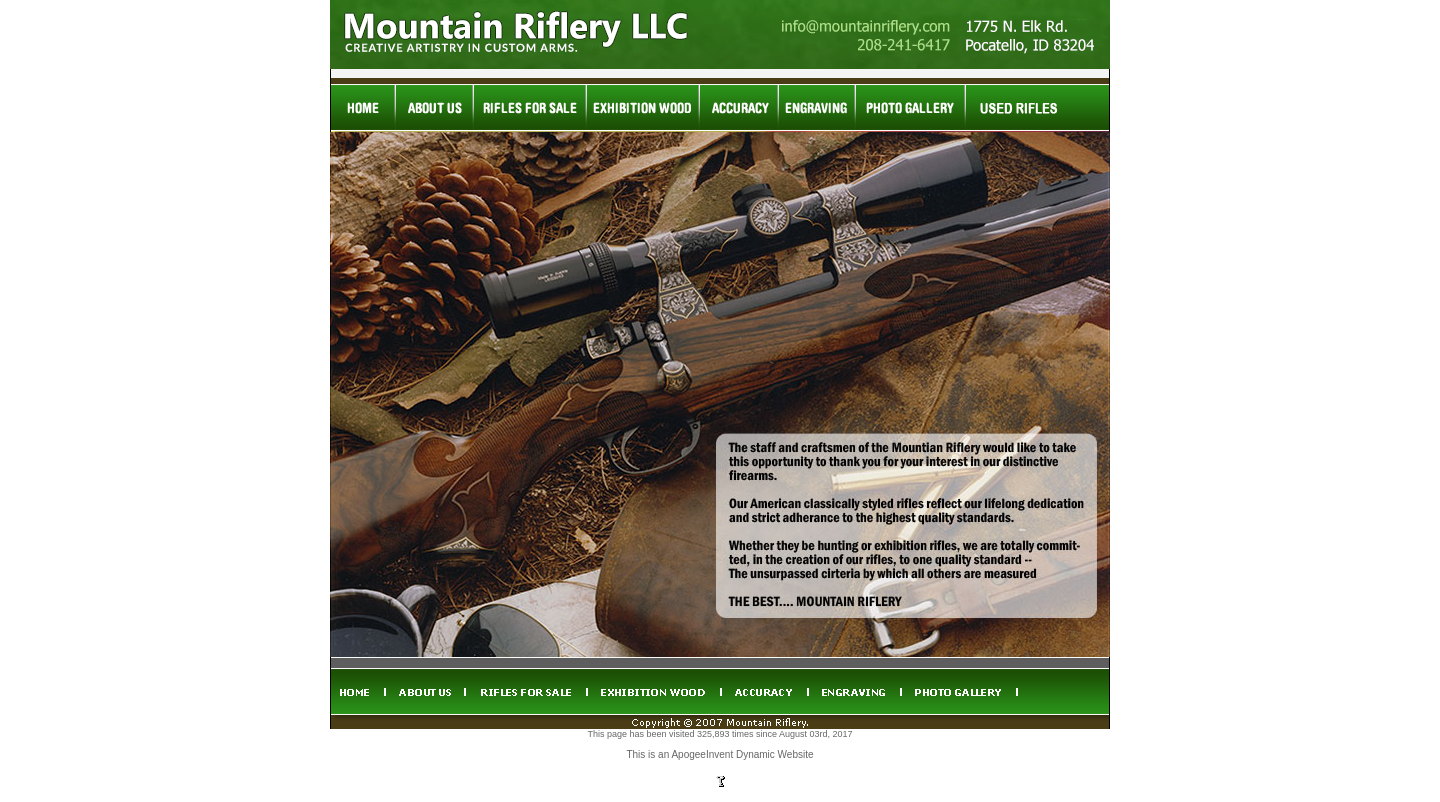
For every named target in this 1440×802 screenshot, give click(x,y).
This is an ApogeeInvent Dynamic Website (719, 754)
